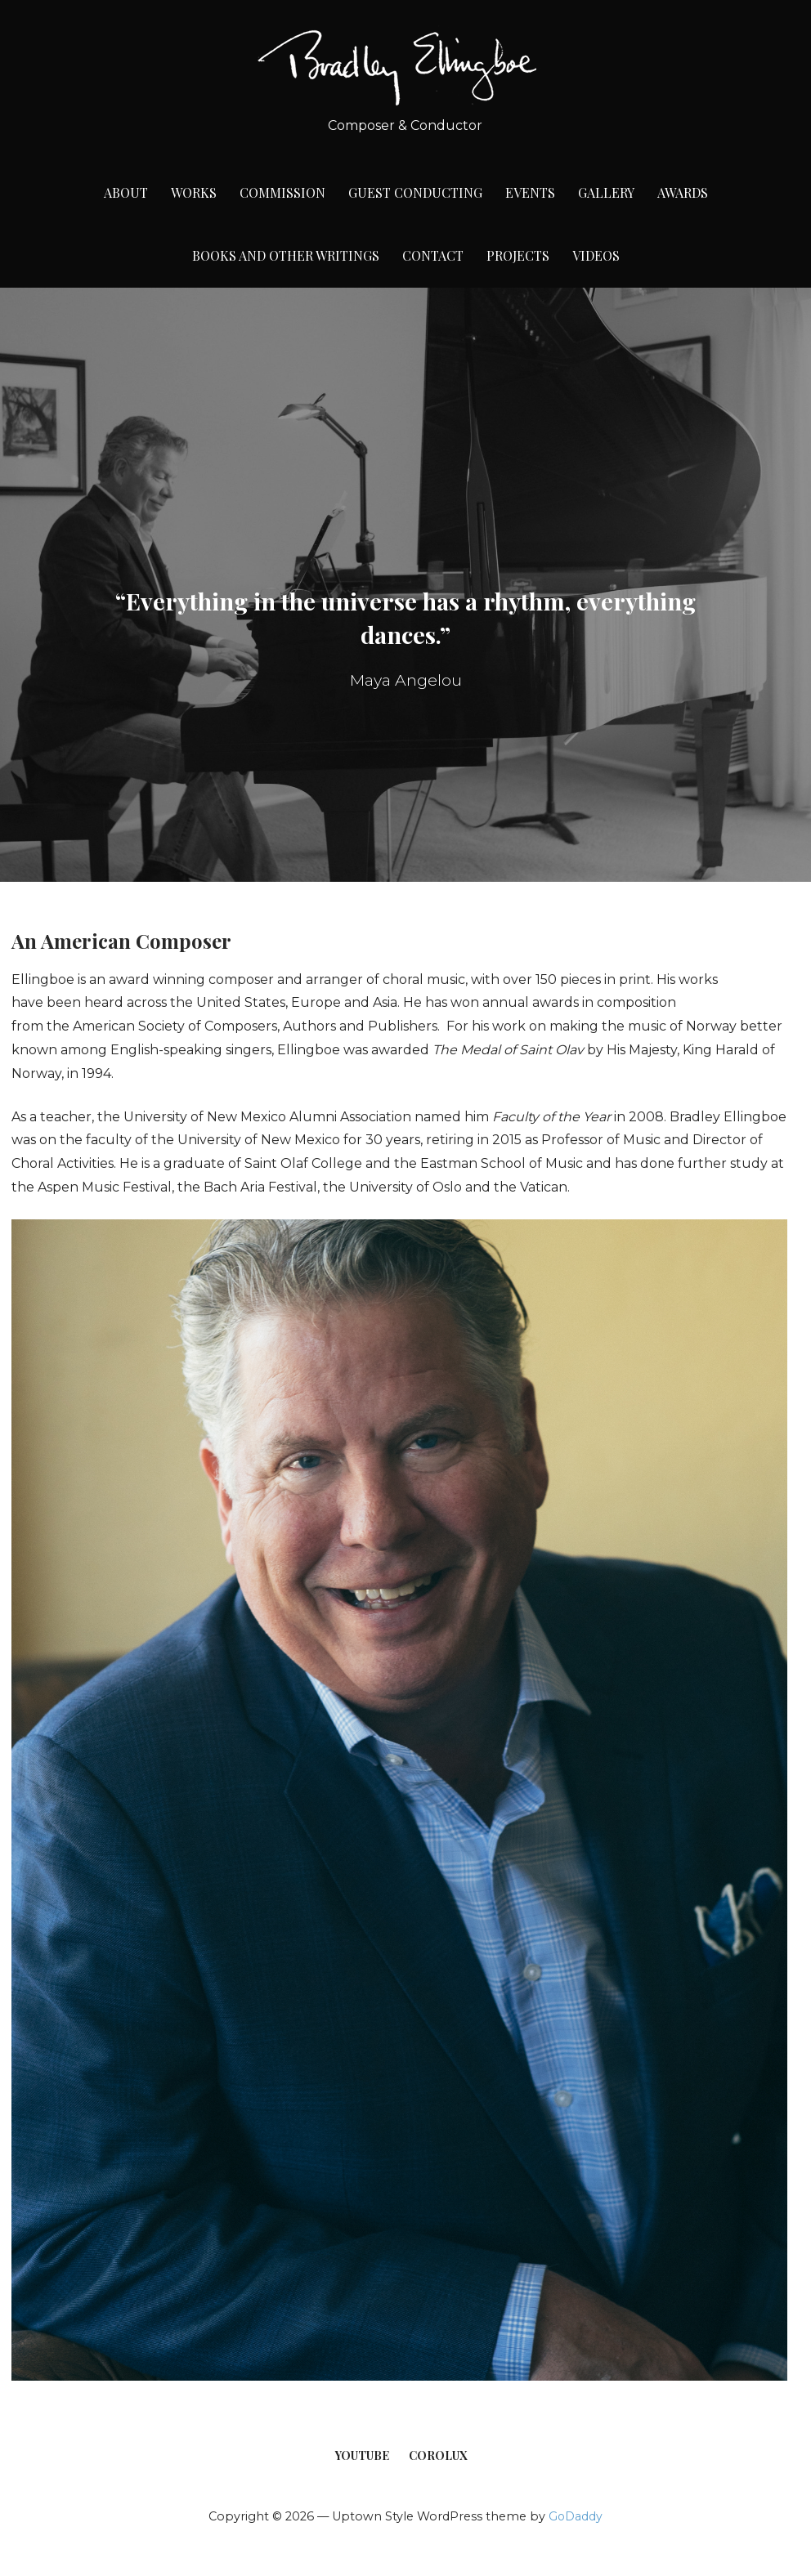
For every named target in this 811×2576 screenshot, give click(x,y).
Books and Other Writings (285, 255)
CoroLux (438, 2455)
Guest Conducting (415, 192)
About (126, 192)
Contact (433, 255)
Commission (282, 192)
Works (194, 192)
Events (530, 192)
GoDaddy (576, 2516)
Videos (596, 255)
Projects (517, 255)
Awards (682, 192)
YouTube (362, 2455)
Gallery (606, 192)
